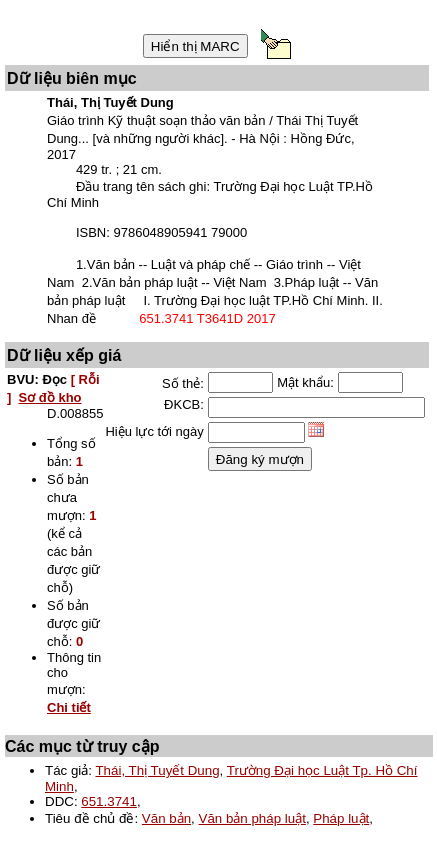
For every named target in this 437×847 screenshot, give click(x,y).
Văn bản (166, 818)
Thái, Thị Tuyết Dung (157, 770)
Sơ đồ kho (50, 397)
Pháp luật (341, 818)
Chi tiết (69, 707)
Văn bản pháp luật (252, 818)
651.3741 (109, 801)
